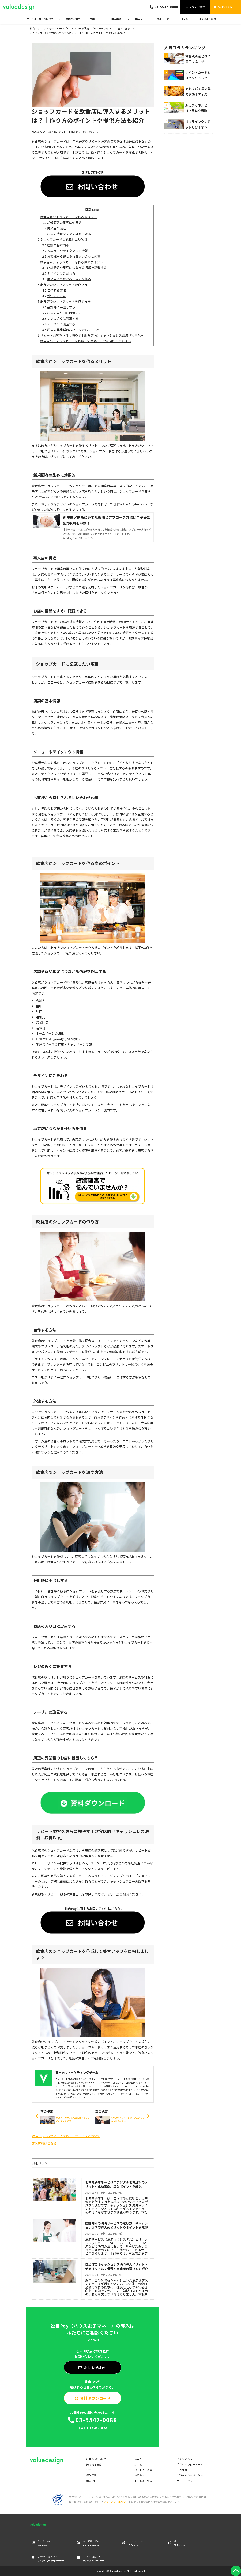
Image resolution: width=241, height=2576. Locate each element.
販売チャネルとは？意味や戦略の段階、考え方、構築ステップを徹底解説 (197, 108)
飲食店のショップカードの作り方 (63, 284)
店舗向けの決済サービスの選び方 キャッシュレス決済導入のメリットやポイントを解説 (116, 2225)
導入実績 (116, 19)
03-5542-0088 (166, 7)
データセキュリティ (143, 2543)
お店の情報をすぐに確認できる (69, 233)
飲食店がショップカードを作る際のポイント (71, 262)
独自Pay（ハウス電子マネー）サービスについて (66, 2136)
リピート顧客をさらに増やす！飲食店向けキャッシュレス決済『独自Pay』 (93, 335)
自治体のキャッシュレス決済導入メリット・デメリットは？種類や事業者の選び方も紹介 (116, 2266)
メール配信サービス (98, 2543)
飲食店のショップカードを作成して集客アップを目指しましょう (85, 341)
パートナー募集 (143, 2470)
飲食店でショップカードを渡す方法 (65, 301)
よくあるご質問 (207, 19)
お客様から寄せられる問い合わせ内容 (73, 256)
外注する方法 (56, 296)
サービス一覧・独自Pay (40, 19)
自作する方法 (56, 290)
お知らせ (139, 2475)
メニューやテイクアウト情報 (67, 250)
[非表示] (96, 209)
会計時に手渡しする (61, 307)
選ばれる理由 (73, 19)
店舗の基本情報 (58, 245)
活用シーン (163, 19)
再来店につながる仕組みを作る (69, 279)
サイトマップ (185, 2481)
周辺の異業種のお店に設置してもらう (73, 329)
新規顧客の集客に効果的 (64, 222)
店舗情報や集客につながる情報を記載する (77, 267)
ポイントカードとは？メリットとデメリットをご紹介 (197, 75)
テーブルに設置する (61, 324)
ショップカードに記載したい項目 (63, 239)
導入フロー (141, 19)
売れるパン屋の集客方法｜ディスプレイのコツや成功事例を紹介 (198, 91)
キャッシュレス (53, 2543)
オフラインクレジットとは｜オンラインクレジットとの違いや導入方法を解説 (197, 124)
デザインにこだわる (61, 273)
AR (189, 2543)
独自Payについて (96, 2459)
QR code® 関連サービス (53, 2558)
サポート (95, 19)
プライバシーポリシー (190, 2475)
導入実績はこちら (44, 2143)
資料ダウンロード (228, 7)
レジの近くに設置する (62, 318)
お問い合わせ (197, 7)
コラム (184, 19)
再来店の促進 (56, 228)
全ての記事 (124, 28)
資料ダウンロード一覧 (190, 2464)
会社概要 (182, 2470)
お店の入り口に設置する (64, 312)
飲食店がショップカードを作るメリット (68, 217)
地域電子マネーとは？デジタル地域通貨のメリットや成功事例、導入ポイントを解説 (116, 2184)
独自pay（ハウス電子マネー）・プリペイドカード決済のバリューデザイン (70, 28)
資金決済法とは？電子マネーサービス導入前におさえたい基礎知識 (197, 59)
